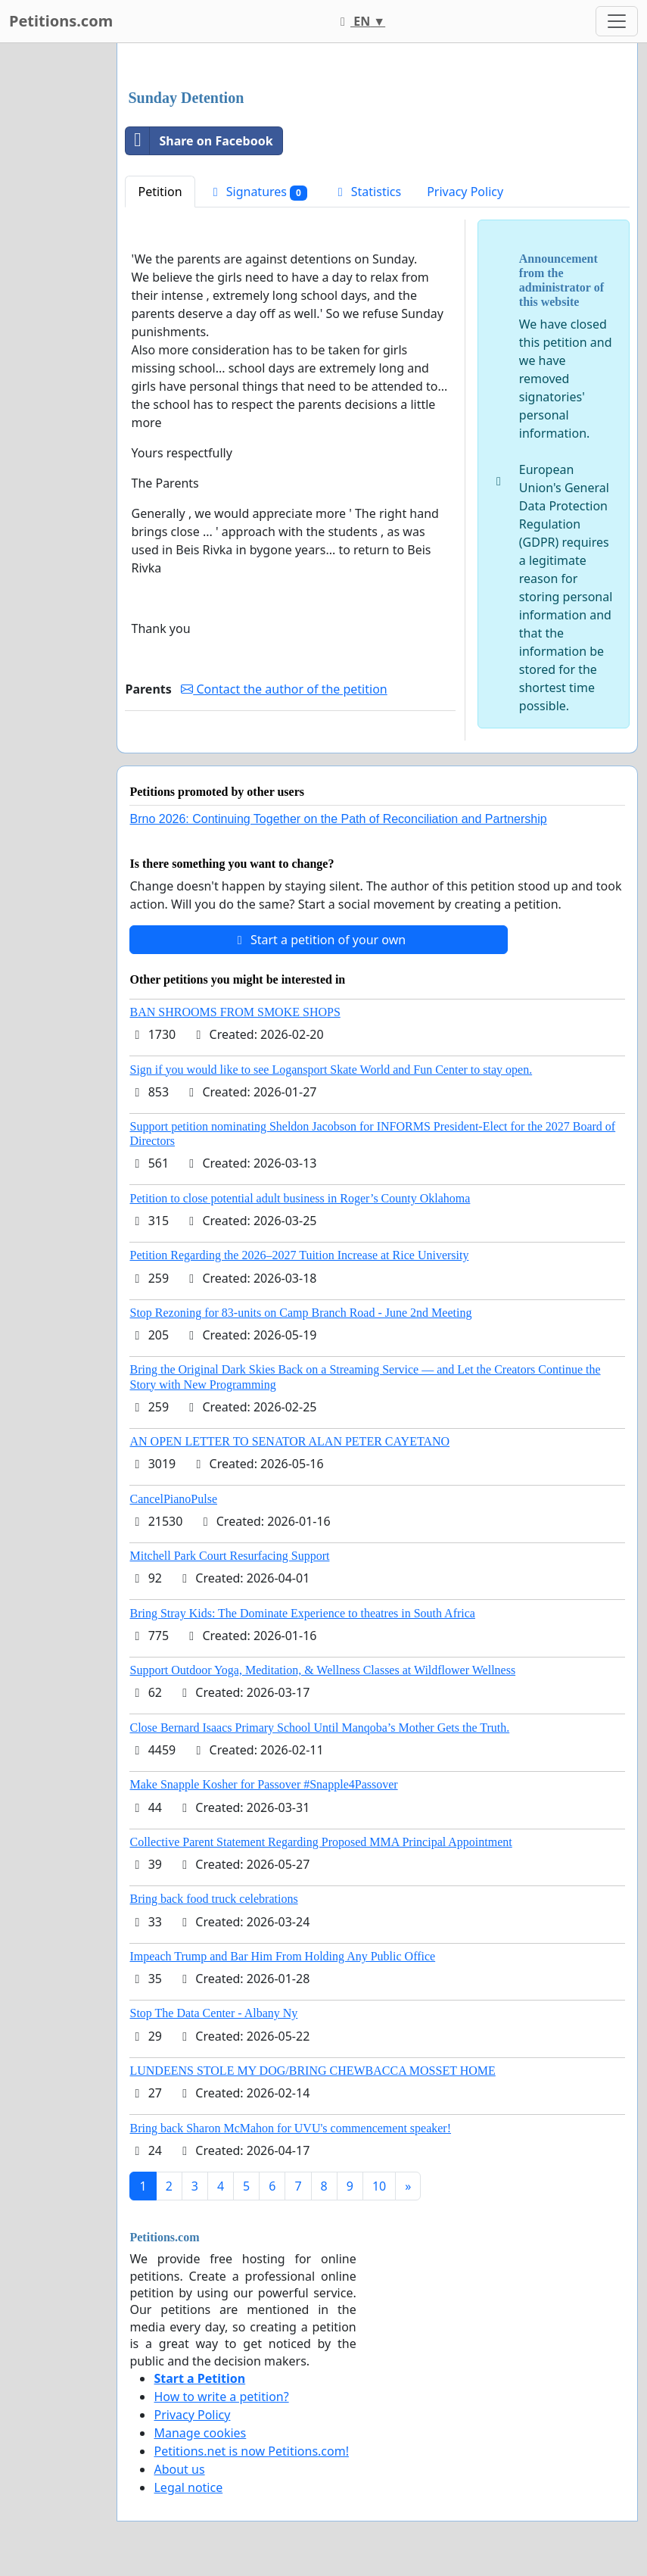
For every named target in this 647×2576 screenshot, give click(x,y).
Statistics (367, 191)
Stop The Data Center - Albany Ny (213, 2013)
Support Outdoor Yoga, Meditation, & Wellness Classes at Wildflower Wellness (322, 1670)
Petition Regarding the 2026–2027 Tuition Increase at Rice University (298, 1255)
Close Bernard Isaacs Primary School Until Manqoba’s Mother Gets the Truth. (319, 1727)
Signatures (257, 192)
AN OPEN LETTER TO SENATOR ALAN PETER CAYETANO (289, 1441)
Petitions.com (61, 21)
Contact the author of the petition (284, 689)
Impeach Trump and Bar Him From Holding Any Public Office (282, 1956)
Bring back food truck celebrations (213, 1898)
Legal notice (188, 2487)
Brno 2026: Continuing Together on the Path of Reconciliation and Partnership (337, 818)
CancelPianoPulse (173, 1498)
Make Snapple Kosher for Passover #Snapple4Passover (263, 1784)
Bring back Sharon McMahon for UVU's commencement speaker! (290, 2128)
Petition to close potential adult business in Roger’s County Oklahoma (299, 1198)
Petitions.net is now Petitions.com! (251, 2451)
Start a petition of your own (319, 939)
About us (179, 2469)
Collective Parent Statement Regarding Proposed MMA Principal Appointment (320, 1841)
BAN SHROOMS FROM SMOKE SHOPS (234, 1012)
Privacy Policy (465, 191)
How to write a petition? (221, 2396)
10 (379, 2186)
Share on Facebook (199, 140)
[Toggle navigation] (617, 21)
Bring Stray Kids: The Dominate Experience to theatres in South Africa (301, 1613)
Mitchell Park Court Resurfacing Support (229, 1555)
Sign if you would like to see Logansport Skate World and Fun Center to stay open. (330, 1069)
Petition (160, 191)
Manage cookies (200, 2433)
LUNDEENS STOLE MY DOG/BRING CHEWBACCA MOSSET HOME (312, 2070)
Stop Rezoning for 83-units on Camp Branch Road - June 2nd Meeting (300, 1312)
